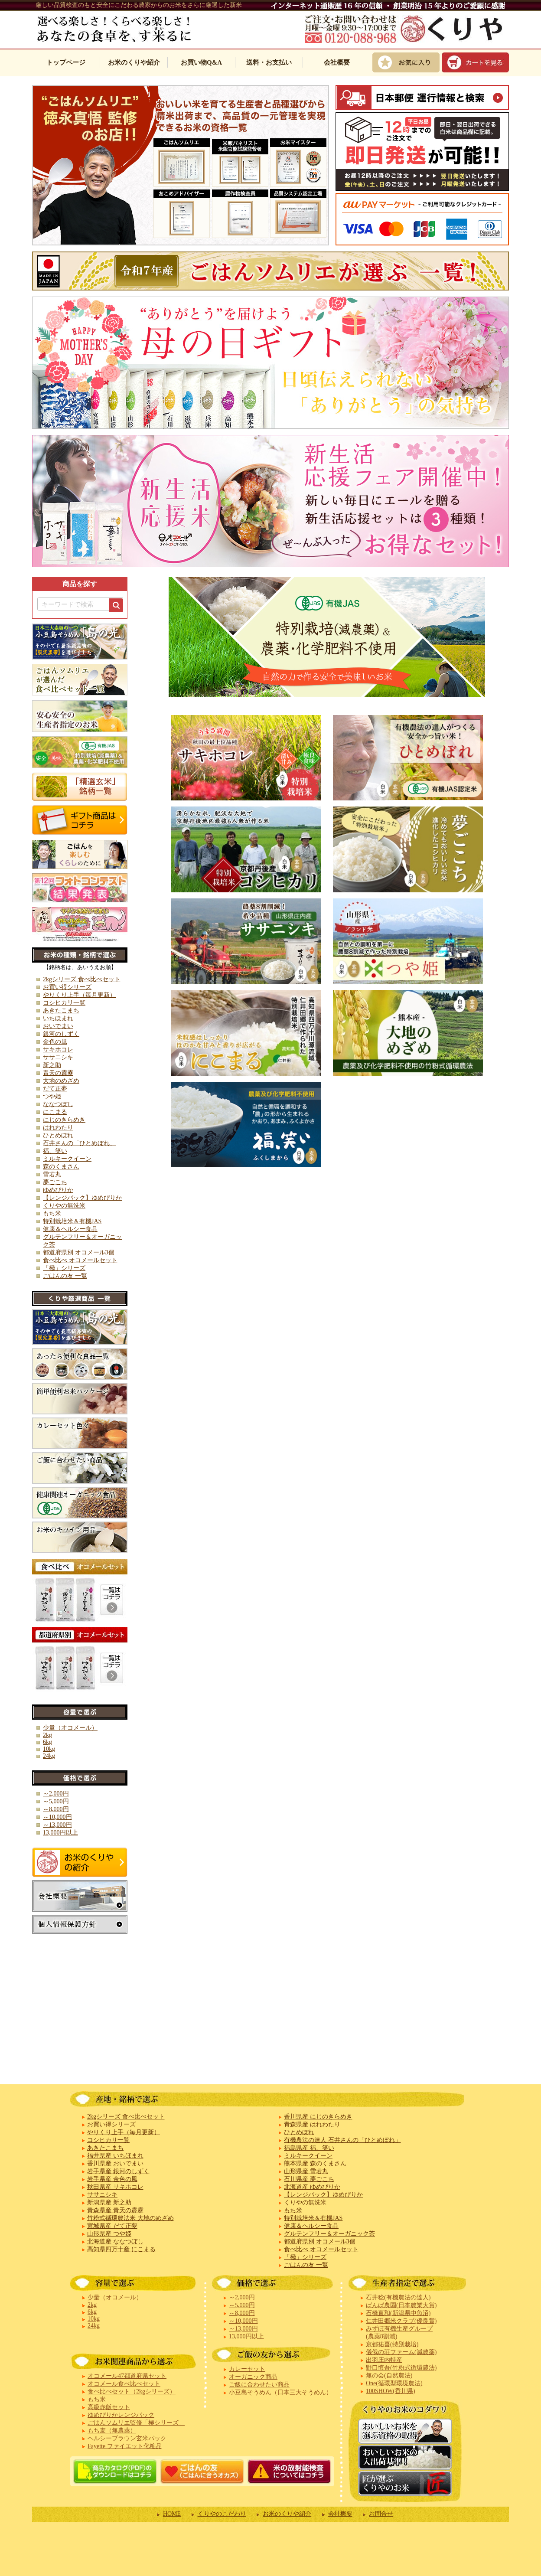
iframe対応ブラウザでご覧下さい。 (270, 309)
